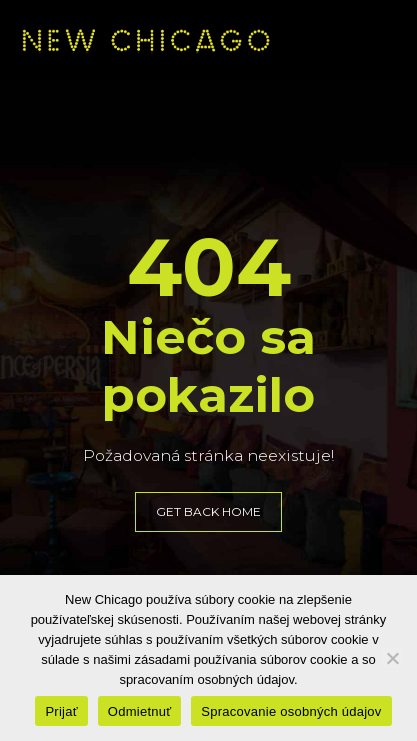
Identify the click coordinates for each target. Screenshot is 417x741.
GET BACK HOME (208, 511)
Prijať (61, 711)
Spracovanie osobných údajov (291, 711)
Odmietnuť (140, 711)
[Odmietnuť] (392, 658)
